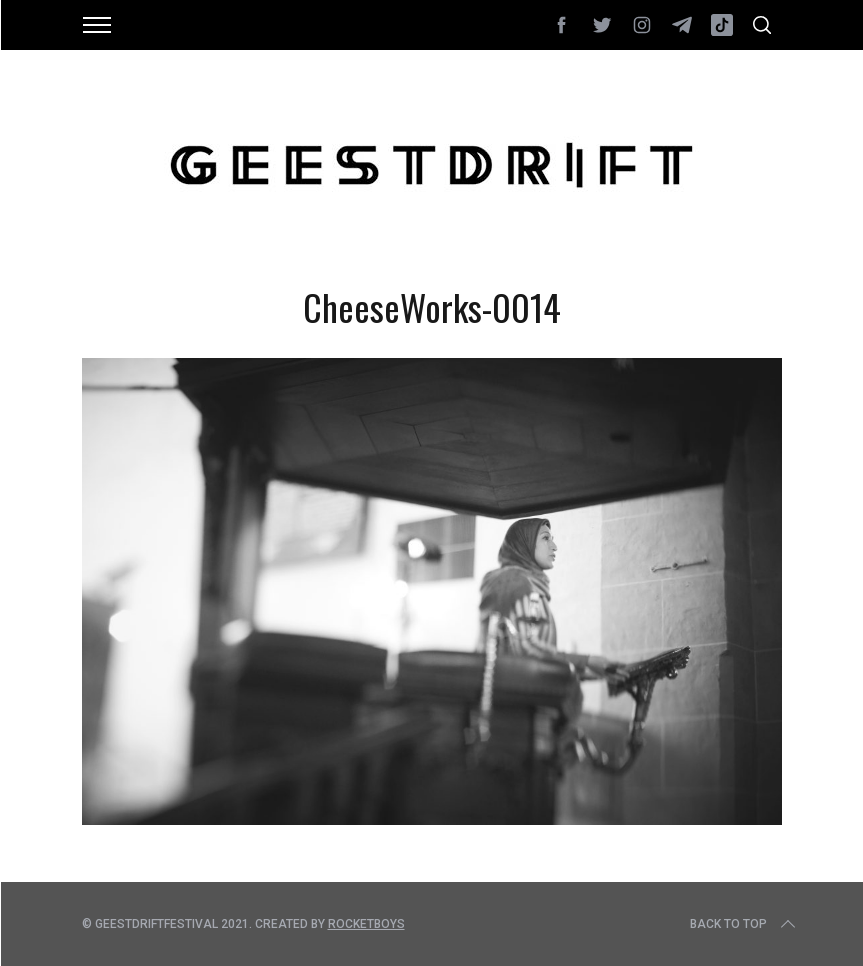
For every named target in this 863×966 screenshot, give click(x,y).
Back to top (744, 924)
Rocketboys (366, 924)
